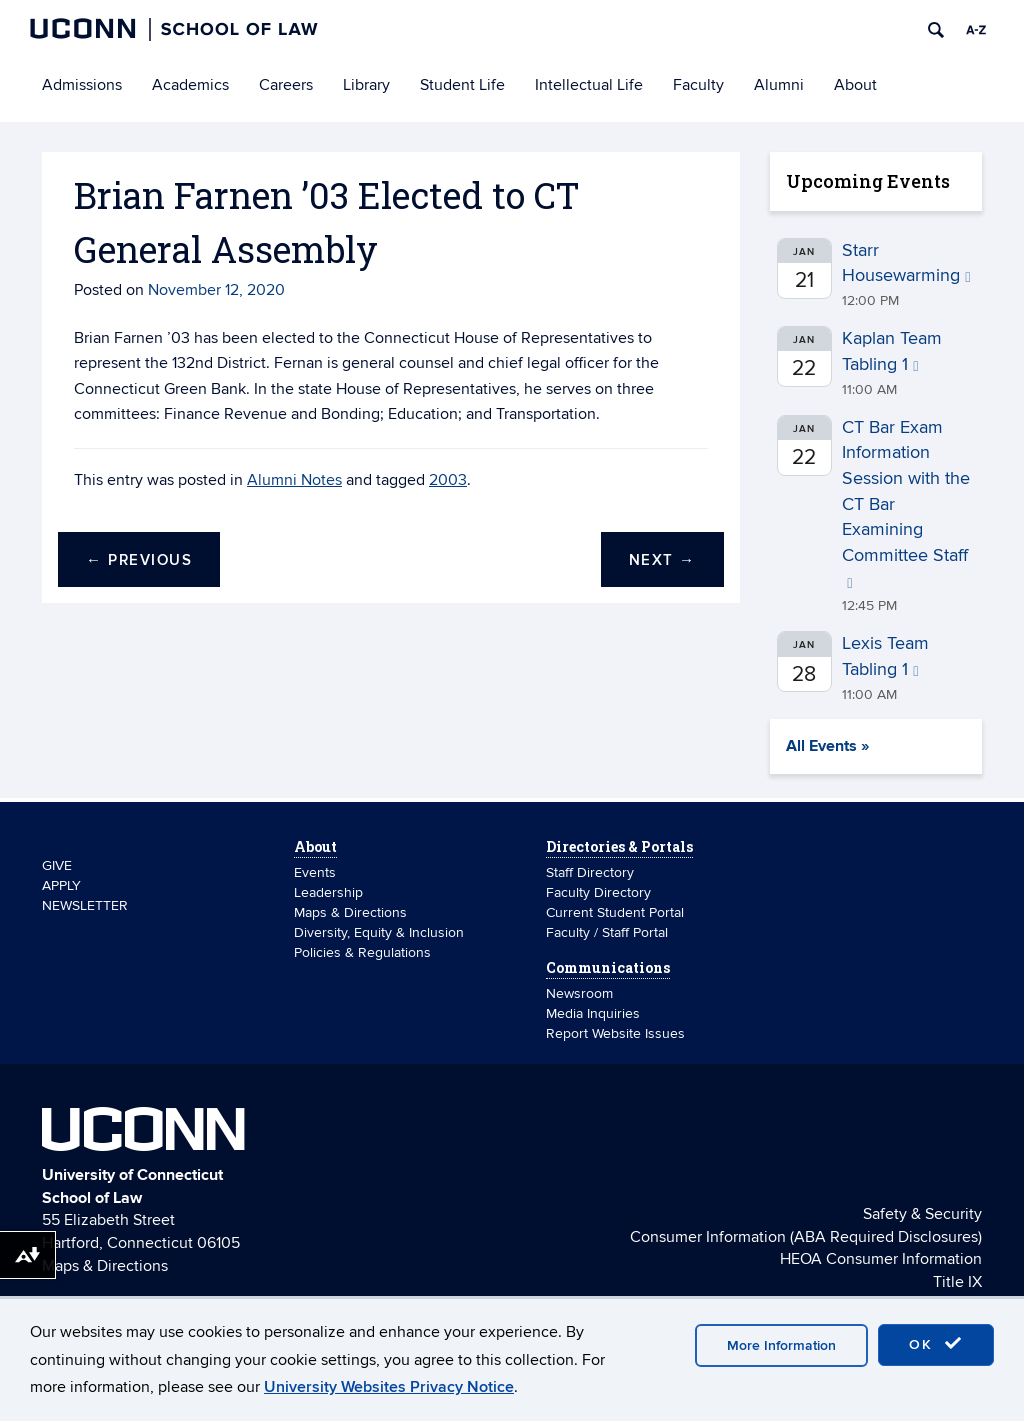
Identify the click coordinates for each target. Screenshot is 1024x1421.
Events (315, 872)
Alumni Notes (294, 480)
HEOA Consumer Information (881, 1259)
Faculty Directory (598, 892)
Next (662, 560)
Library (366, 85)
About (855, 85)
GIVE (57, 865)
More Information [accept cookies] (781, 1345)
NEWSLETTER (85, 905)
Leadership (328, 892)
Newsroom (581, 993)
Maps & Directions (350, 912)
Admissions (82, 85)
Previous (139, 560)
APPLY (61, 885)
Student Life (462, 85)
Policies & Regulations (362, 952)
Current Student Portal (615, 912)
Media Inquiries (593, 1013)
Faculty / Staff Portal (607, 932)
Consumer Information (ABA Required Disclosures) (806, 1237)
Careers (286, 85)
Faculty (698, 85)
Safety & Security (922, 1214)
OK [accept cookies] (936, 1344)
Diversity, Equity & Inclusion (379, 932)
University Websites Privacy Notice (389, 1387)
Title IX (957, 1282)
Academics (190, 85)
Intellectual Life (589, 85)
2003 (448, 480)
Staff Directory (590, 872)
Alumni (779, 85)
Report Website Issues (615, 1033)
